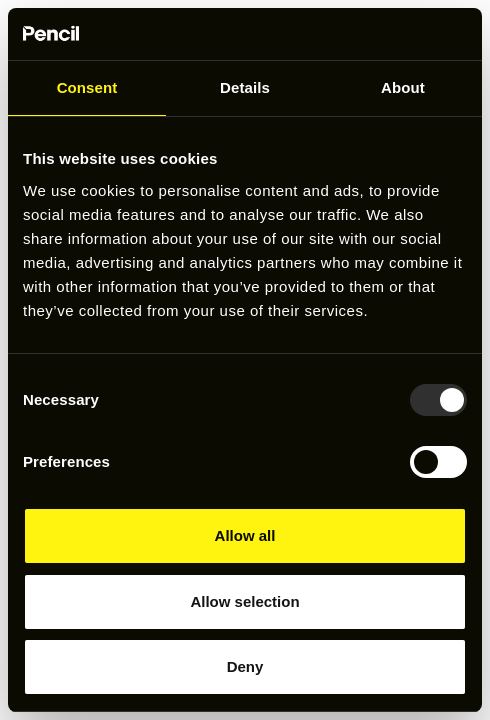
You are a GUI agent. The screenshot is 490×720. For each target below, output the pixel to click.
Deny (245, 666)
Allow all (245, 535)
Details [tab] (245, 87)
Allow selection (244, 601)
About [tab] (403, 87)
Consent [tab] (87, 87)
